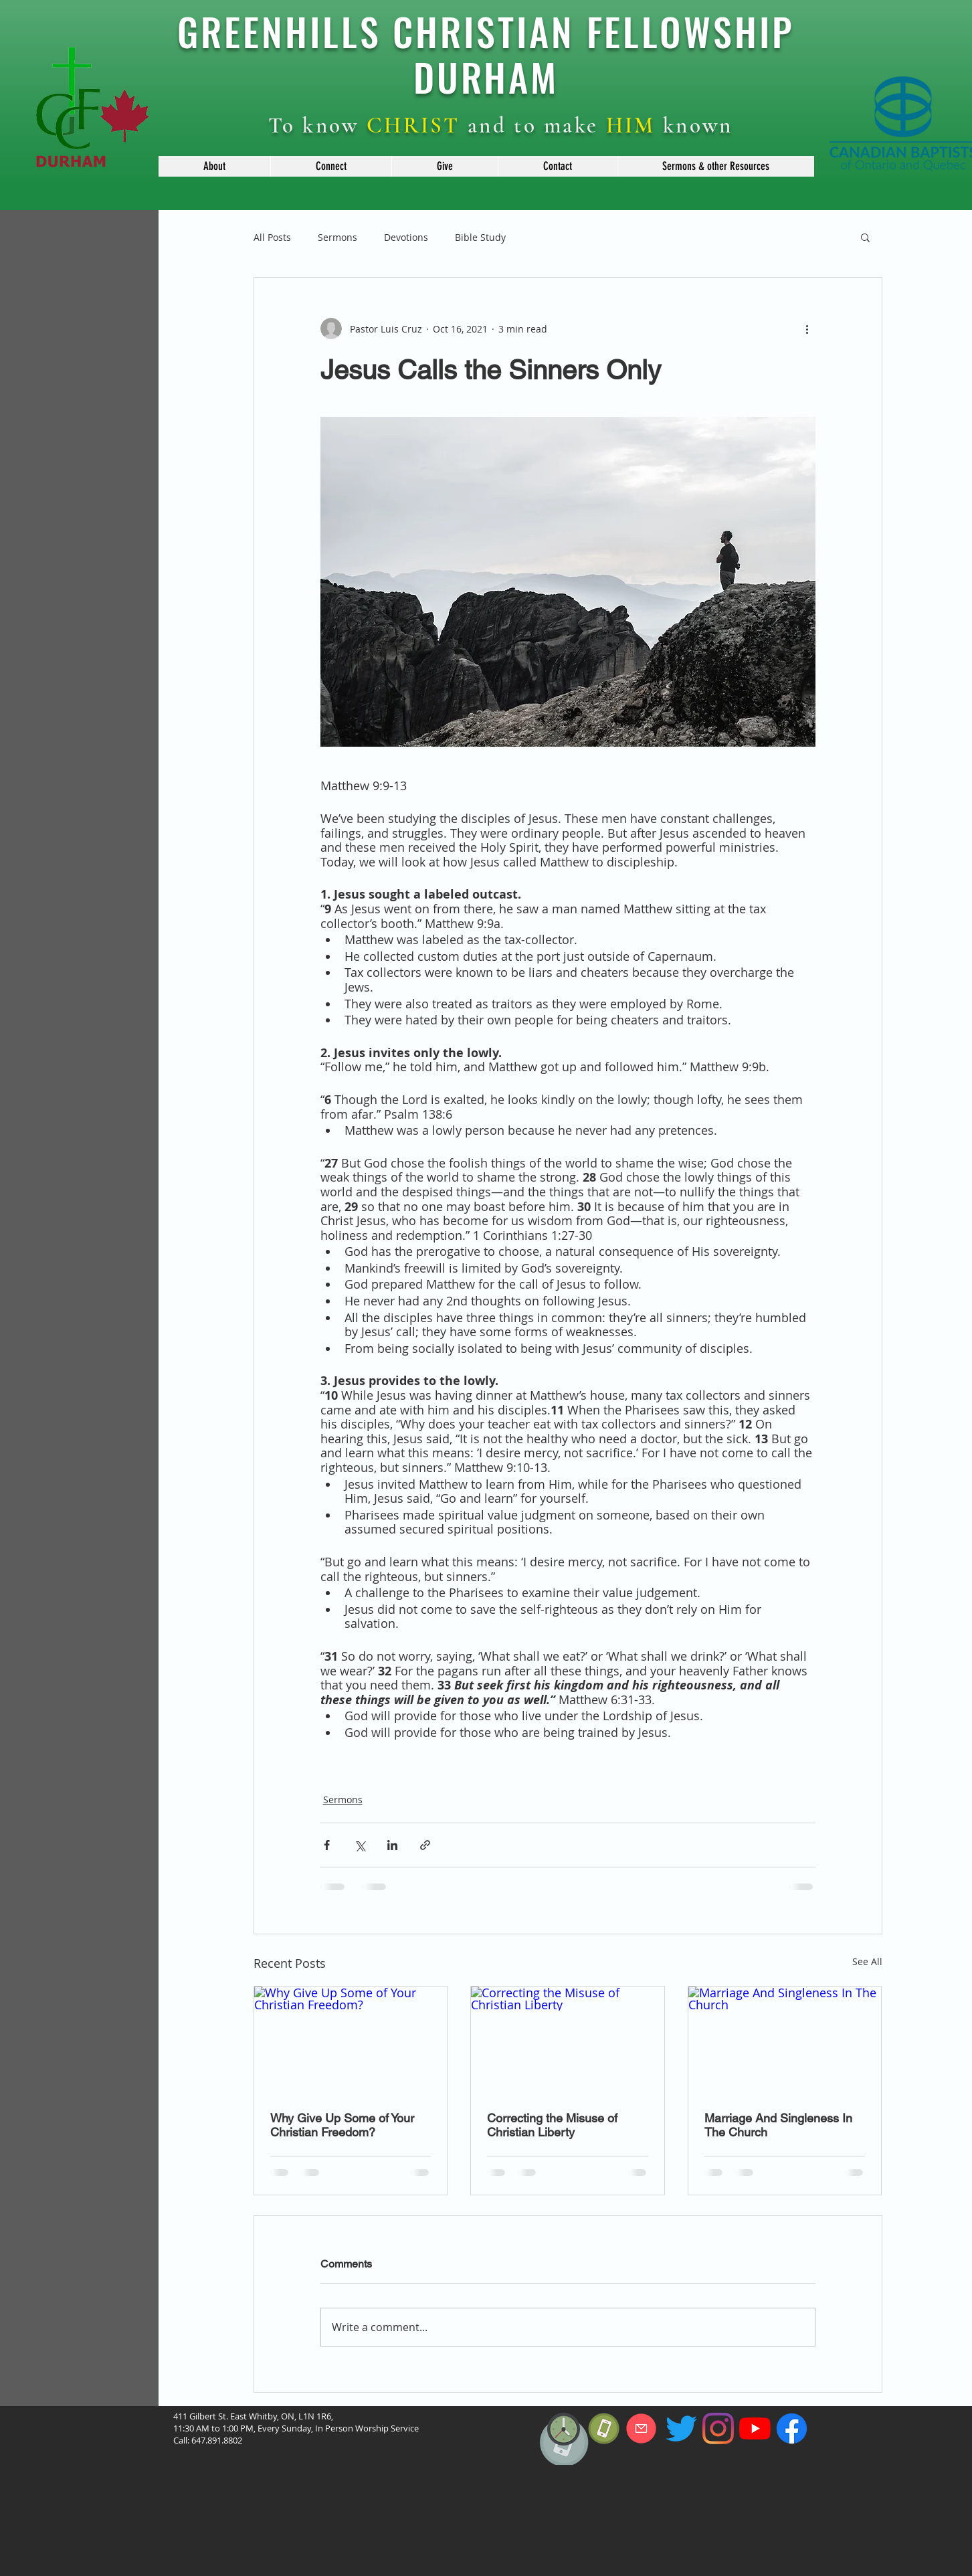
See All (867, 1961)
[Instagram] (718, 2428)
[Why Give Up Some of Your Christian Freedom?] (351, 2041)
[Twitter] (681, 2428)
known (694, 125)
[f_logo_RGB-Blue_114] (791, 2428)
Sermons (337, 237)
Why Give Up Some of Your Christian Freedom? (342, 2125)
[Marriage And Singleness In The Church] (785, 2041)
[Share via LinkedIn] (392, 1845)
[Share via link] (425, 1845)
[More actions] (807, 328)
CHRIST (413, 125)
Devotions (406, 237)
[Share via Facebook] (326, 1845)
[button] (214, 166)
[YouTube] (755, 2428)
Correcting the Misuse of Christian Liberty (552, 2125)
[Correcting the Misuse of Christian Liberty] (567, 2041)
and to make (533, 125)
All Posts (272, 237)
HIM (631, 125)
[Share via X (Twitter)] (359, 1845)
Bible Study (480, 237)
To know (317, 125)
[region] (564, 2472)
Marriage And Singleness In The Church (778, 2125)
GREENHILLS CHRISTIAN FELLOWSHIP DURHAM (486, 53)
